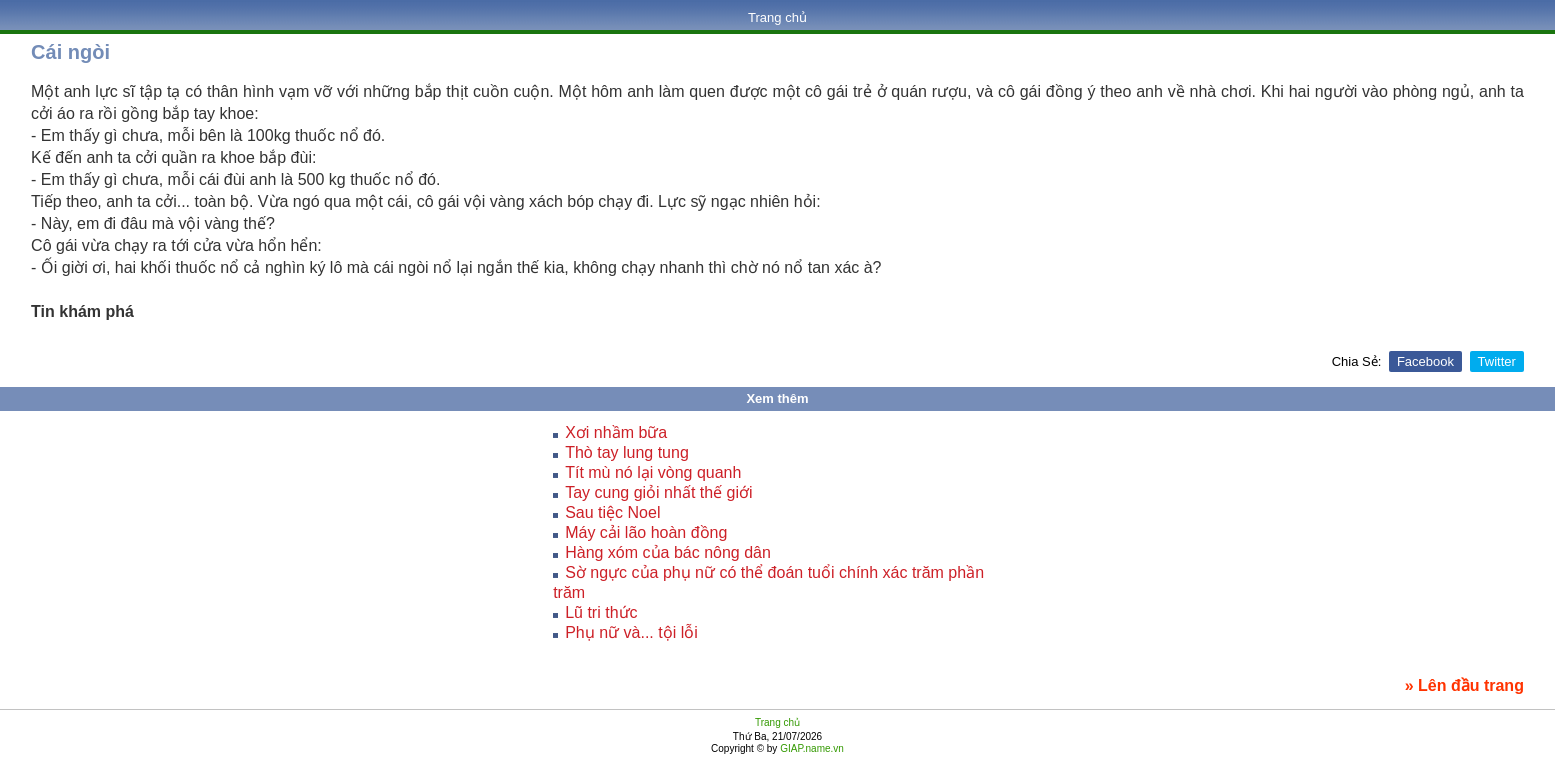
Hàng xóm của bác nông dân (668, 552)
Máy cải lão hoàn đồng (646, 532)
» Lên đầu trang (1464, 685)
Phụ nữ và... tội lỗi (631, 632)
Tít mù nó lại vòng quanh (653, 472)
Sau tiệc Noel (612, 512)
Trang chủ (777, 17)
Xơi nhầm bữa (616, 432)
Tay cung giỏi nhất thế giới (658, 492)
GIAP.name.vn (810, 748)
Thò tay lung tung (627, 452)
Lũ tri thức (601, 612)
